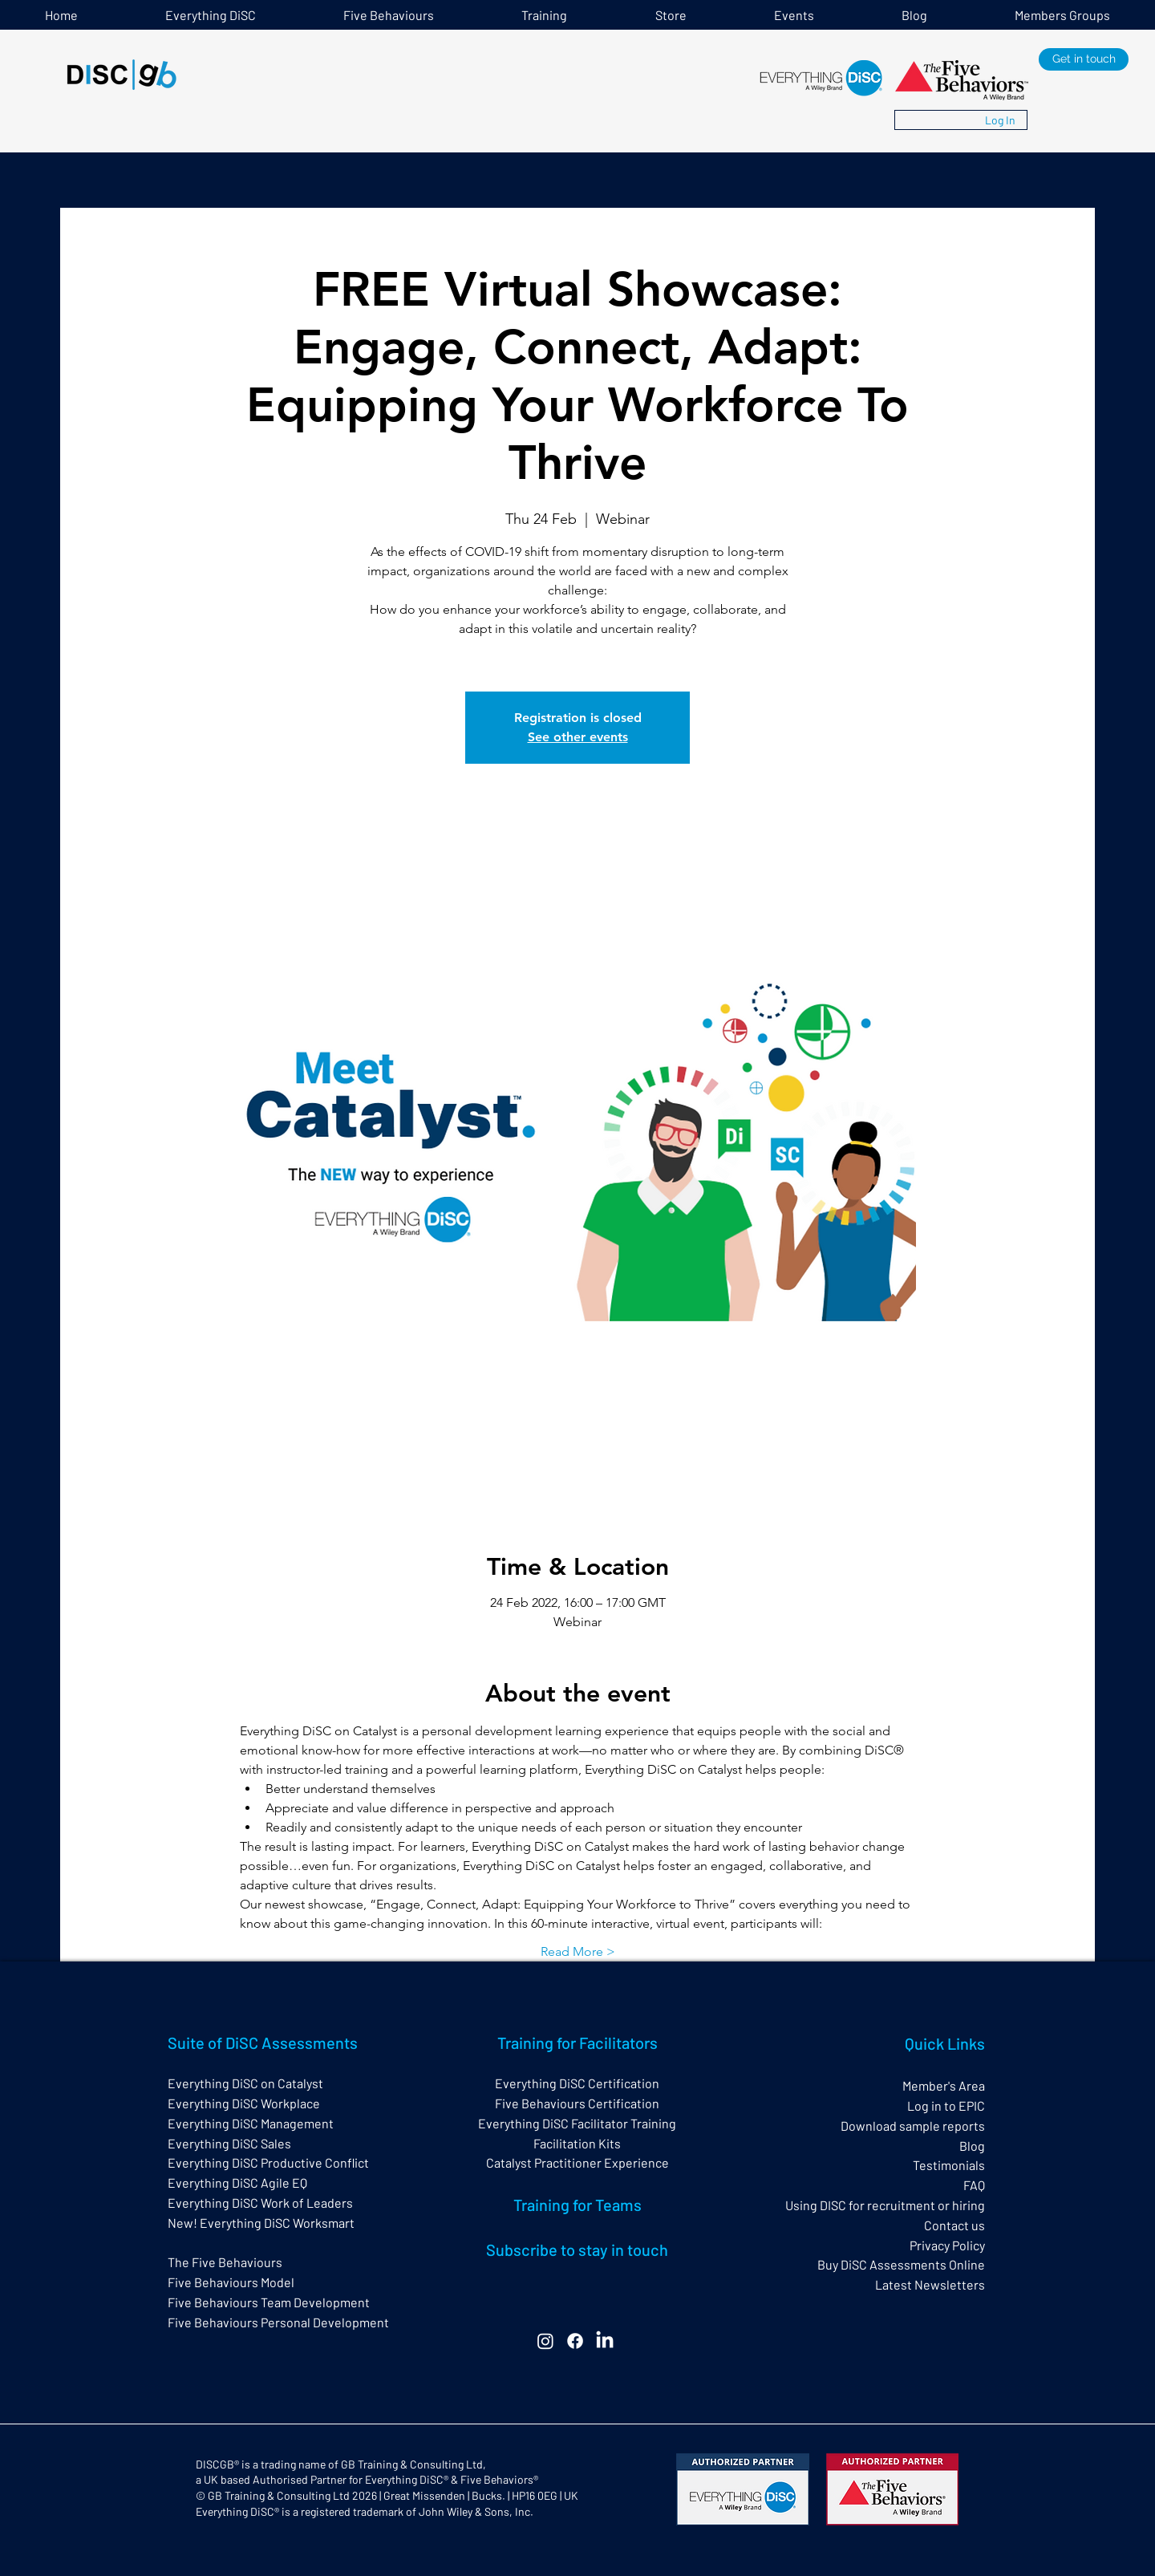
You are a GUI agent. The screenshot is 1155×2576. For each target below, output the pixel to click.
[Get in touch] (1084, 59)
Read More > (578, 1951)
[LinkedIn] (604, 2341)
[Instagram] (545, 2341)
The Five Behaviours (225, 2262)
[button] (544, 15)
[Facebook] (575, 2341)
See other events (578, 736)
